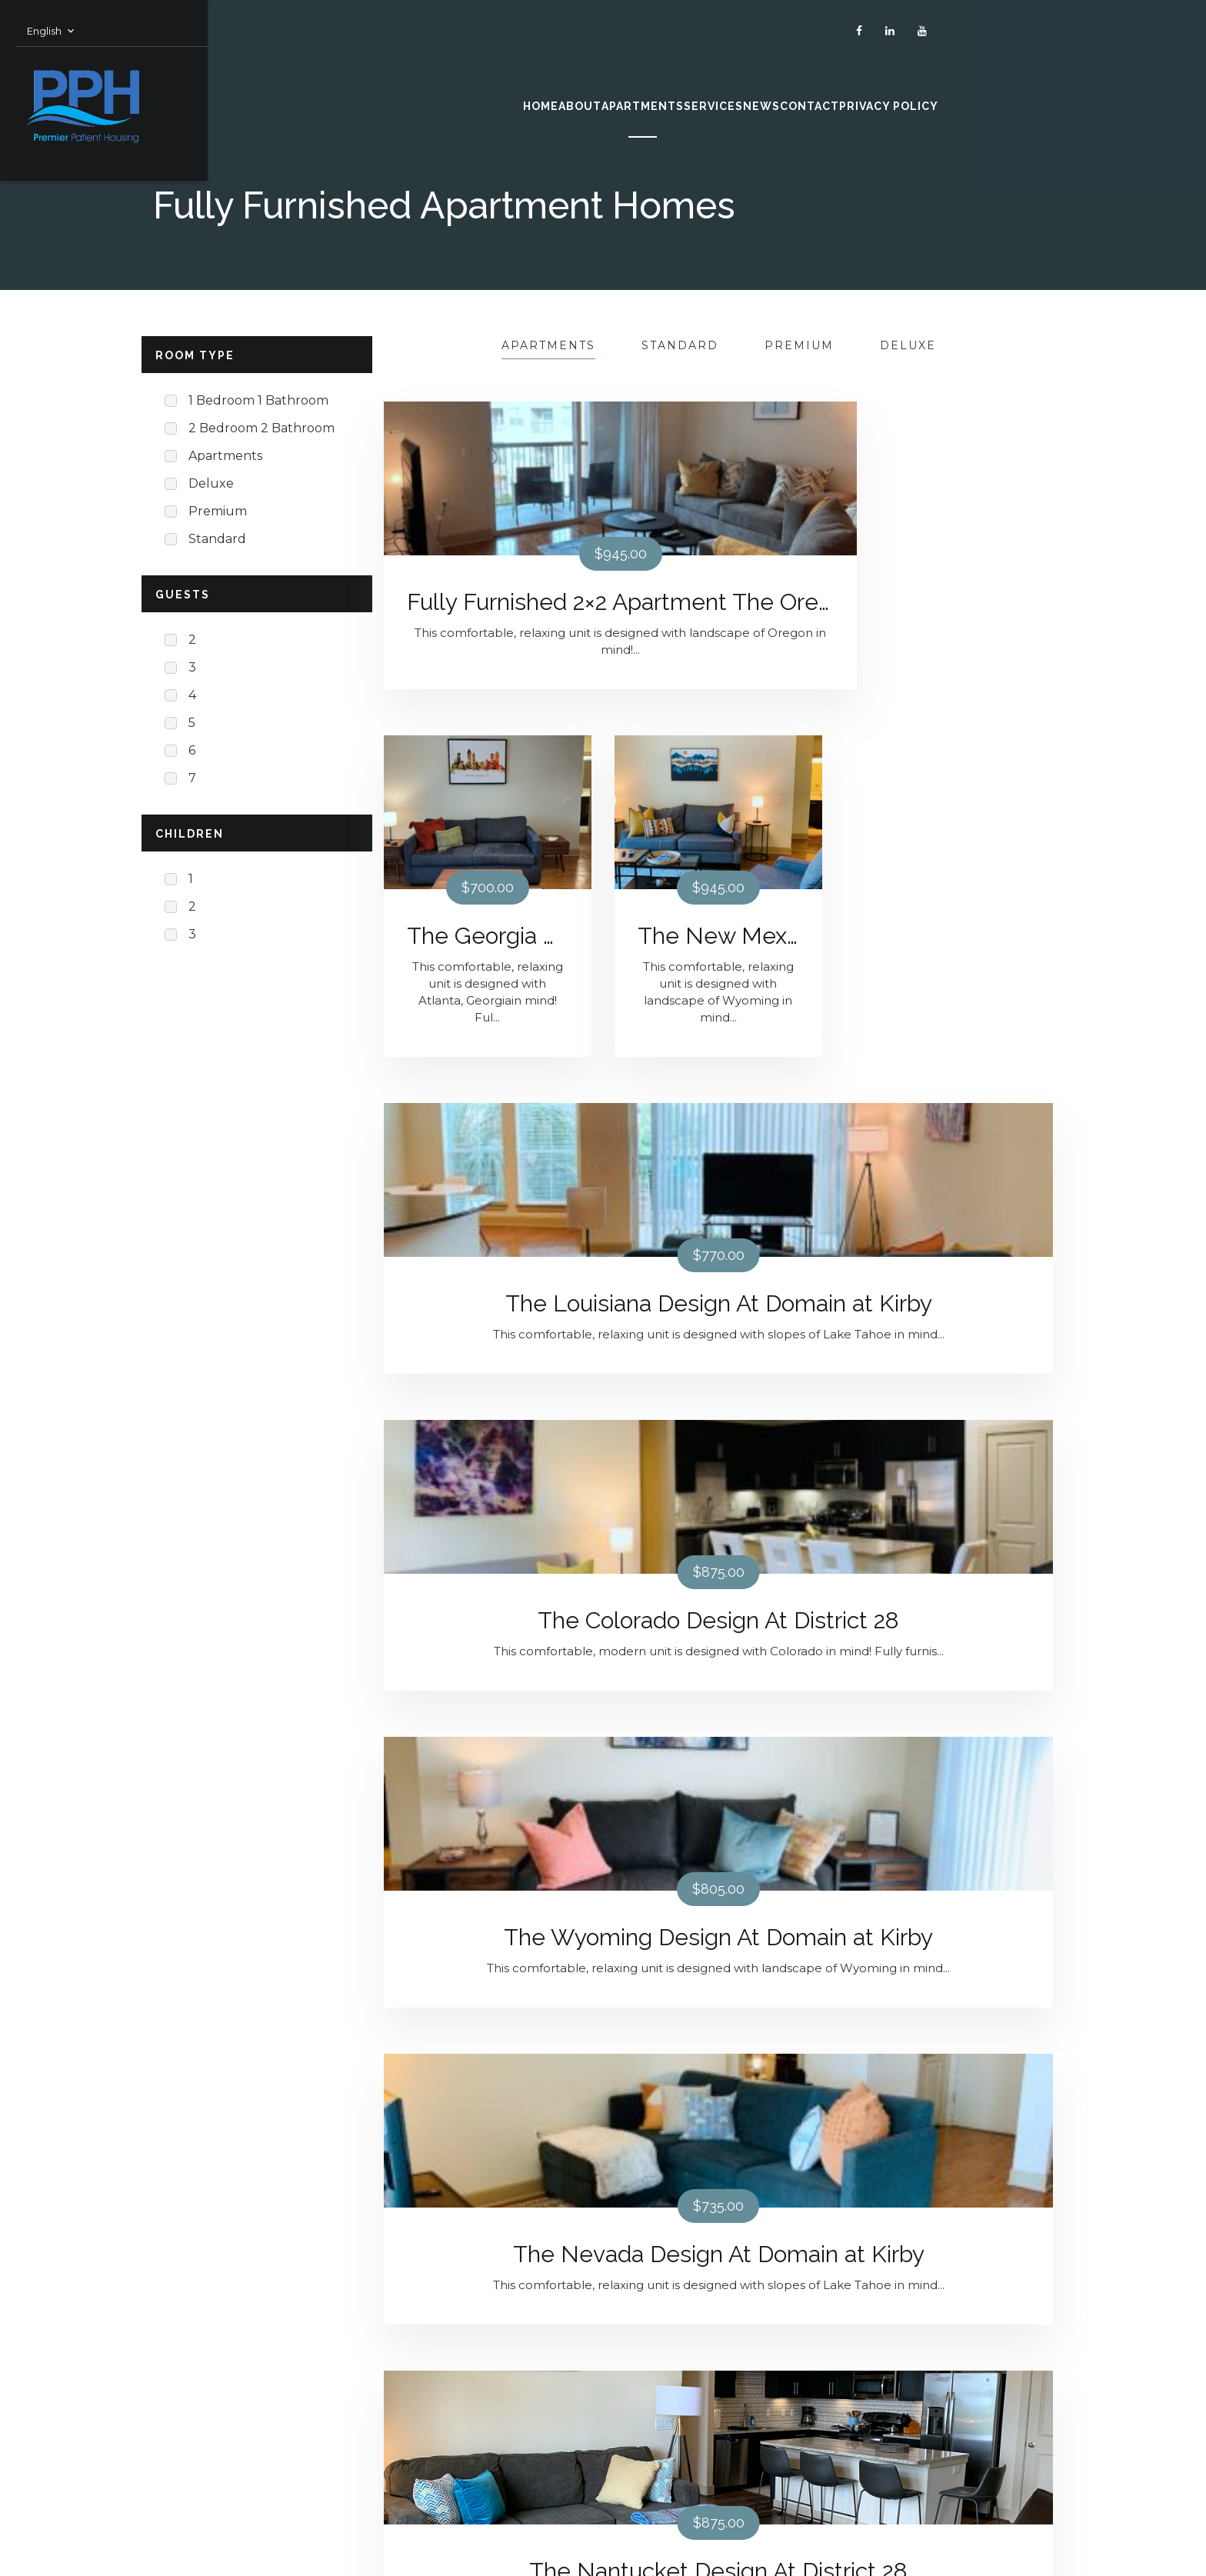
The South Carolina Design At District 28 (487, 2072)
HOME (350, 91)
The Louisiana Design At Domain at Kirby (487, 969)
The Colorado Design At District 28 (718, 969)
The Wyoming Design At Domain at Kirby (949, 969)
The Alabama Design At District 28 (718, 1705)
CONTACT (899, 91)
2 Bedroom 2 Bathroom (261, 428)
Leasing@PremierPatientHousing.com (501, 2425)
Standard (679, 345)
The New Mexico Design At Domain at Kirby (949, 602)
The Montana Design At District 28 (949, 1705)
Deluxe (908, 345)
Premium (799, 345)
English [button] (170, 15)
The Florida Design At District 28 (718, 2072)
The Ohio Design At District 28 (949, 1337)
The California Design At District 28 (487, 1705)
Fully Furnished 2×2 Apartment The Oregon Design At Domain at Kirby (487, 602)
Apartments (548, 345)
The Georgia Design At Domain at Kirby (718, 602)
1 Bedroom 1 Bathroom (258, 400)
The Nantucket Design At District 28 (718, 1337)
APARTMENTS (562, 91)
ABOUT (442, 91)
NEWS (796, 91)
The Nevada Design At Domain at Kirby (487, 1337)
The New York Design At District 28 (949, 2072)
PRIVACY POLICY (1041, 91)
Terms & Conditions (212, 2471)
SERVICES (693, 91)
